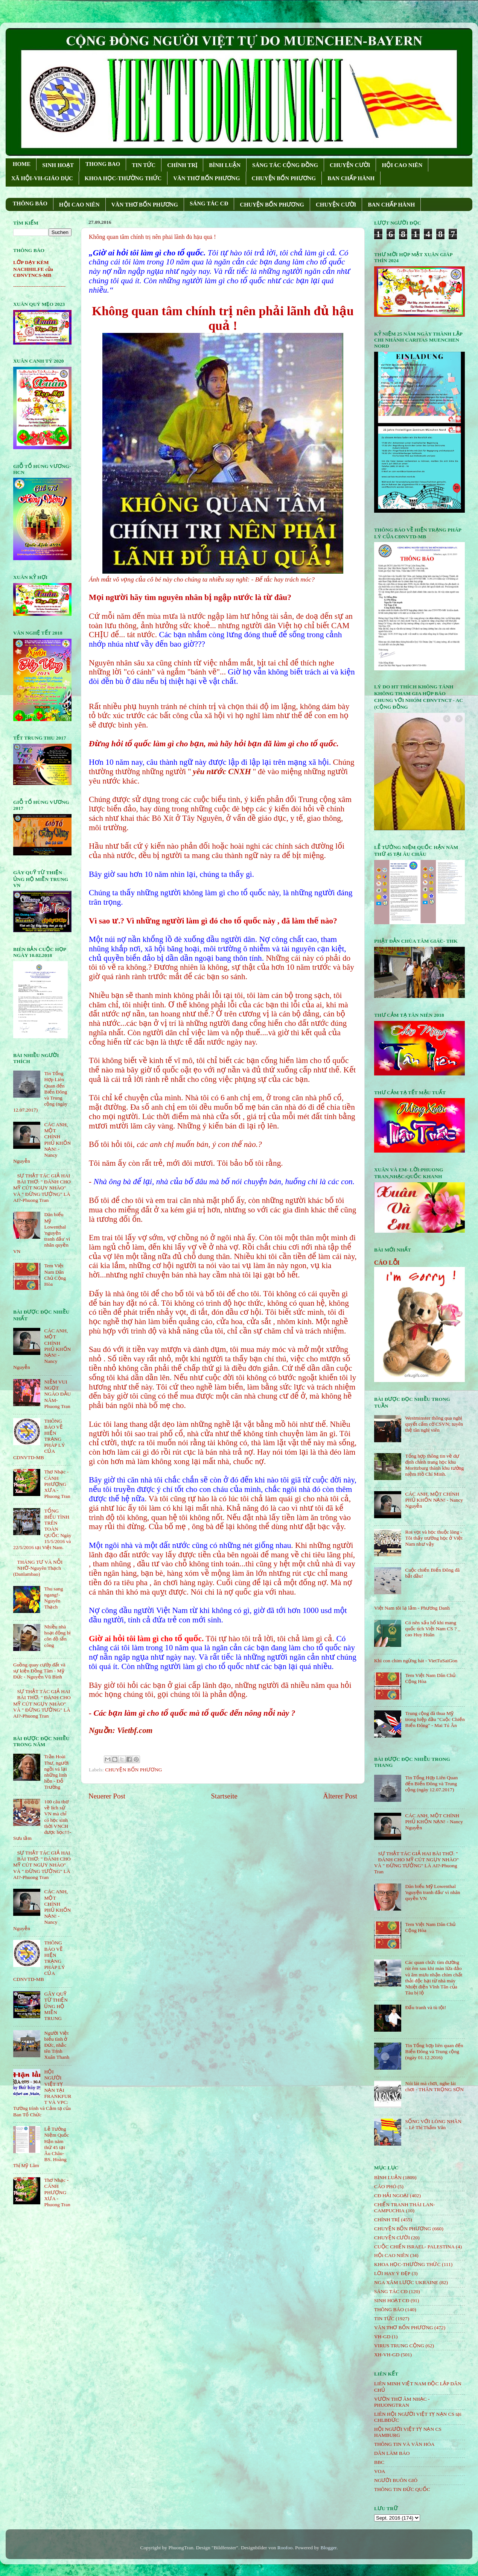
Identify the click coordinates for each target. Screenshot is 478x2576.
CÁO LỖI (387, 1262)
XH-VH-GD (387, 2354)
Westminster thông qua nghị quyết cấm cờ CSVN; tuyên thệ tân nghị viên (434, 1424)
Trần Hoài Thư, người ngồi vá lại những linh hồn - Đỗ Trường (56, 1772)
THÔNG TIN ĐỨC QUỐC (402, 2489)
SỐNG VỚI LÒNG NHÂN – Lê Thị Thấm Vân (433, 2124)
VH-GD (382, 2336)
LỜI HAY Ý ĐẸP (392, 2273)
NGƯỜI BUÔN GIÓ (395, 2480)
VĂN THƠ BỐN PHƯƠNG (206, 178)
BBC (379, 2462)
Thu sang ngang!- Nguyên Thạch (53, 1598)
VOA (379, 2471)
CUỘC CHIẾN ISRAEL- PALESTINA (414, 2246)
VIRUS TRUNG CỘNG (399, 2345)
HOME (22, 164)
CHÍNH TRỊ (182, 165)
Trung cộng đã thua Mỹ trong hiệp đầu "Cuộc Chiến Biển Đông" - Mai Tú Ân (434, 1719)
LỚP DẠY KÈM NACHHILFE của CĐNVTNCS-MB (33, 269)
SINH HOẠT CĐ (391, 2300)
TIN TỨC (143, 165)
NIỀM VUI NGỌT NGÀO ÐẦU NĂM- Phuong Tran (57, 1394)
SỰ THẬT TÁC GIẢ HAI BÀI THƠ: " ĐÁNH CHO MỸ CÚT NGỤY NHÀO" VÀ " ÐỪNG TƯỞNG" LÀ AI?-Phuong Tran (42, 1188)
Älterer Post (340, 1796)
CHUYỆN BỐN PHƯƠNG (284, 178)
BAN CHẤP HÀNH (350, 178)
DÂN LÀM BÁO (392, 2453)
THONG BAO (102, 164)
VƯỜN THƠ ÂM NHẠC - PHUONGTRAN (402, 2402)
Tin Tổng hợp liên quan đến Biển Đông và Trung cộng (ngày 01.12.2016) (434, 2051)
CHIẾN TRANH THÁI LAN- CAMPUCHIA (404, 2207)
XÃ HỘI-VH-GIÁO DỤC (42, 178)
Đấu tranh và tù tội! (425, 2007)
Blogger (328, 2547)
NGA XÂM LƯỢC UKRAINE (406, 2282)
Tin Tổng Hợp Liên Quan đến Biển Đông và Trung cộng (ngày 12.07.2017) (431, 1783)
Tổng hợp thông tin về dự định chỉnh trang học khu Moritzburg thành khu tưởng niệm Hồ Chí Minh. (434, 1465)
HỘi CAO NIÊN (391, 2255)
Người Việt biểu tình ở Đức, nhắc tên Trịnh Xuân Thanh (56, 2045)
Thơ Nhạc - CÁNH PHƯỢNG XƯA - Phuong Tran (57, 1484)
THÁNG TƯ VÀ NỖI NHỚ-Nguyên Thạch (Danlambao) (37, 1568)
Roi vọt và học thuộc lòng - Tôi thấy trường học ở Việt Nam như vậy (434, 1538)
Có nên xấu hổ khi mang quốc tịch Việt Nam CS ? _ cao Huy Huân (432, 1628)
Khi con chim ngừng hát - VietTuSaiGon (415, 1660)
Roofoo (285, 2547)
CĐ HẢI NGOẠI (391, 2195)
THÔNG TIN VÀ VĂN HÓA (404, 2444)
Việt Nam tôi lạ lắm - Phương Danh (412, 1608)
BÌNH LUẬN (225, 165)
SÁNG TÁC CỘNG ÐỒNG (285, 165)
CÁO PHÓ (385, 2186)
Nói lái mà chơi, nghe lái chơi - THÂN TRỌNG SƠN (434, 2086)
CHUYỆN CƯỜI (350, 165)
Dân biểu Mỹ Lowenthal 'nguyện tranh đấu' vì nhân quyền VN (432, 1892)
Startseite (224, 1796)
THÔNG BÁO (30, 203)
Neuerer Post (106, 1796)
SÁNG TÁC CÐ (209, 203)
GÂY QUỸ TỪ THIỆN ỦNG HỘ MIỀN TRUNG (56, 2006)
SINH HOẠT (58, 165)
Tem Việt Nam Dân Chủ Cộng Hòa (55, 1275)
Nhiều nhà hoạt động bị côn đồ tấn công (57, 1636)
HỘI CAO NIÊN (402, 165)
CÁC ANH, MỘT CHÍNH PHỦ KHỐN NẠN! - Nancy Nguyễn (434, 1500)
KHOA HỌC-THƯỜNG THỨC (123, 178)
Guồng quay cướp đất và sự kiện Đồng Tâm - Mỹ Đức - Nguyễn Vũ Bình (39, 1671)
